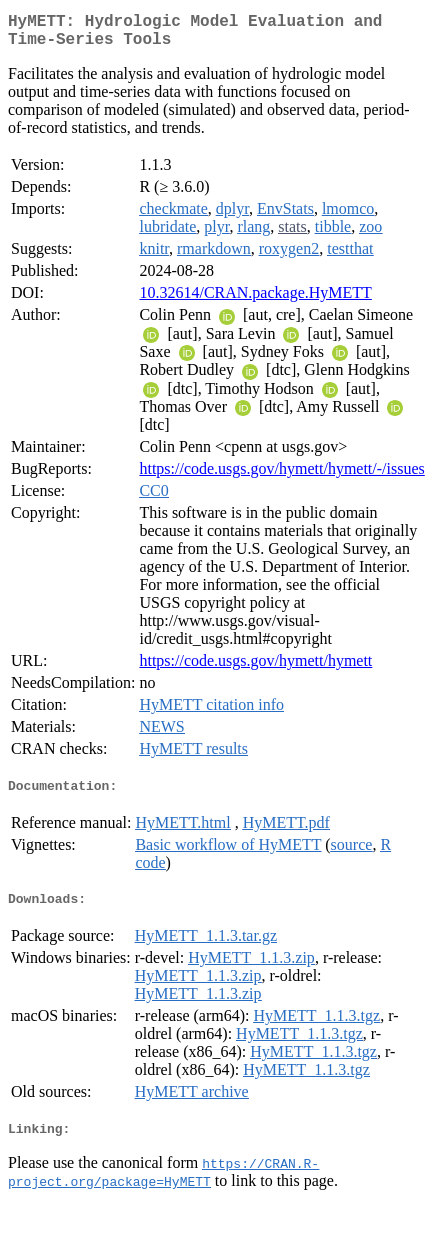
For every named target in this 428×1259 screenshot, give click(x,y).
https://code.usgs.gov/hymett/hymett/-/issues (281, 476)
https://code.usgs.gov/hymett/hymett (255, 668)
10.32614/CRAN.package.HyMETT (255, 300)
